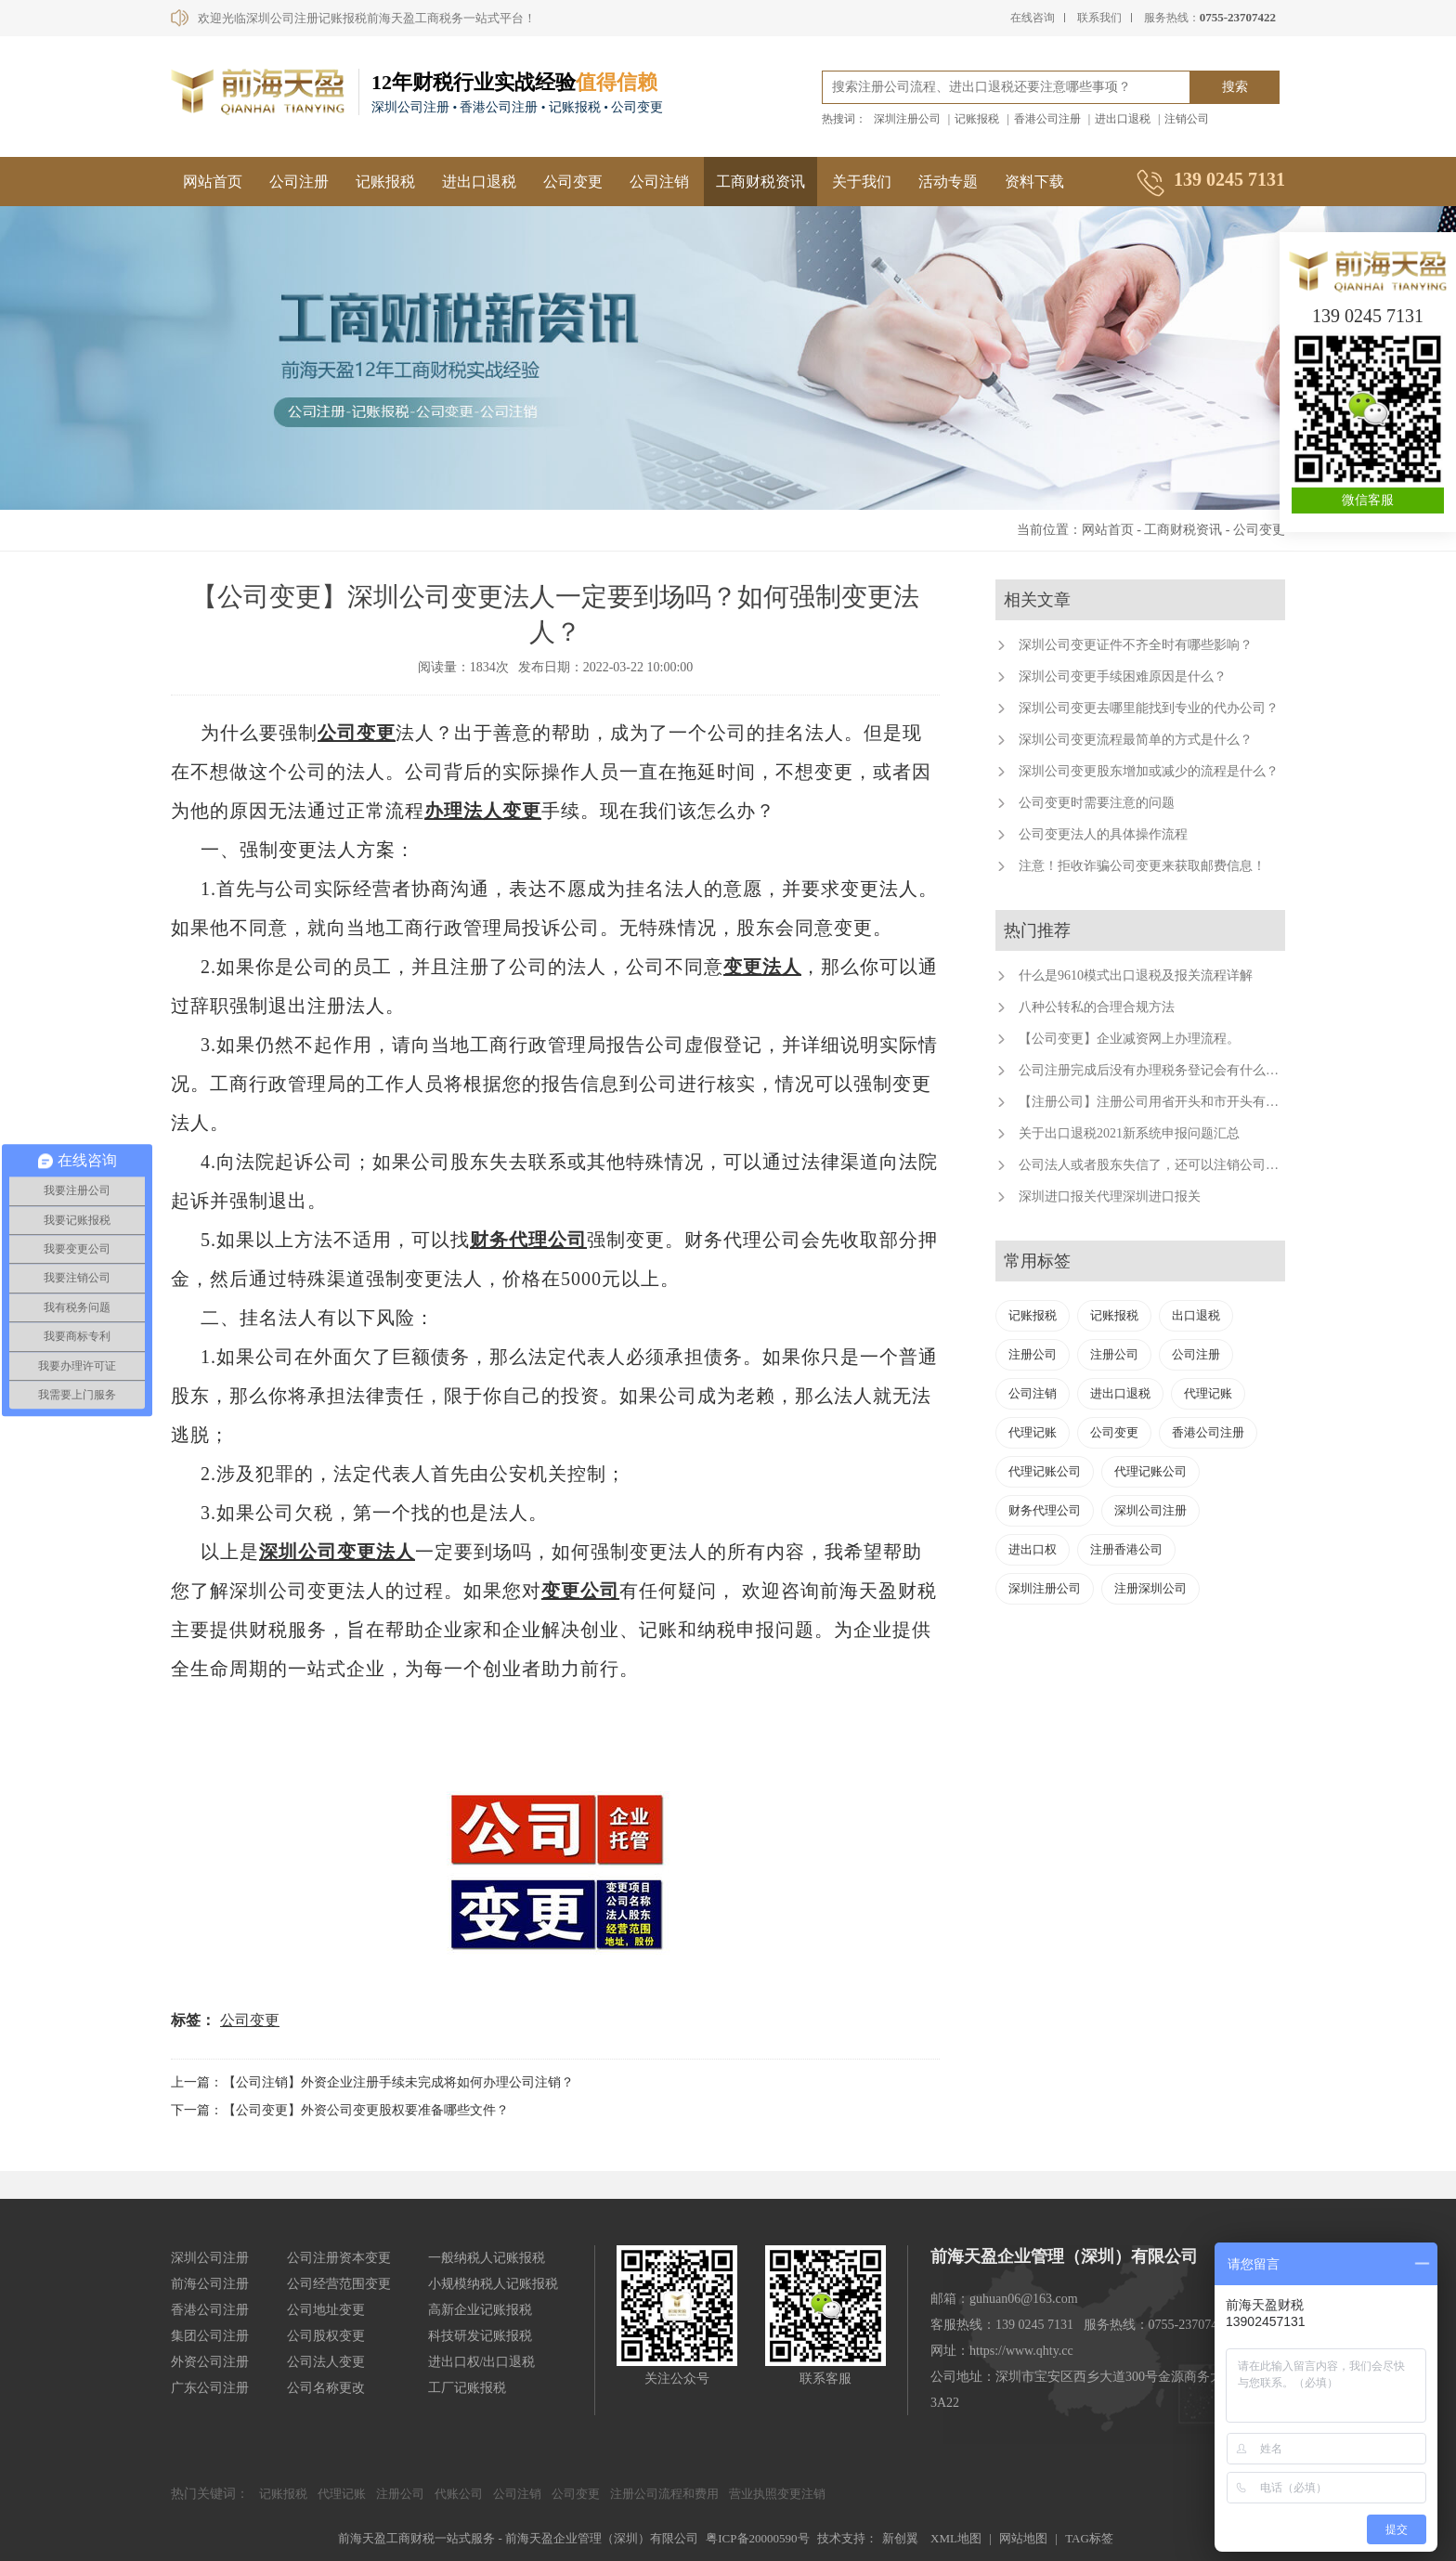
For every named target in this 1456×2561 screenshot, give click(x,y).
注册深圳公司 (1150, 1588)
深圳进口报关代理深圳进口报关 (1110, 1196)
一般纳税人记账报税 (486, 2258)
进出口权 (1032, 1549)
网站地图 (1023, 2538)
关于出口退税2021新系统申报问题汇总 (1129, 1133)
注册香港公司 (1126, 1549)
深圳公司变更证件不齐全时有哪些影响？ (1136, 645)
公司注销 (659, 181)
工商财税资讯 (760, 181)
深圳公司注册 (1150, 1510)
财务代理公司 (528, 1239)
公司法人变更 (326, 2362)
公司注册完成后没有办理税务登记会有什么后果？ (1162, 1070)
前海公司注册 (210, 2284)
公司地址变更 (326, 2310)
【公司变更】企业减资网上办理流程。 (1129, 1039)
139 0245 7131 (1368, 316)
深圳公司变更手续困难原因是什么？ (1123, 676)
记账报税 (977, 118)
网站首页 (212, 181)
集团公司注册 (210, 2336)
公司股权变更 (326, 2336)
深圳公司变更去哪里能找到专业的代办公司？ (1149, 708)
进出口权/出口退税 (482, 2362)
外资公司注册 (210, 2362)
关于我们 (861, 181)
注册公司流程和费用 (664, 2494)
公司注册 (299, 181)
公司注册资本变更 (339, 2258)
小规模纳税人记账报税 (493, 2284)
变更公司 (580, 1590)
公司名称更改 (326, 2388)
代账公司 (459, 2494)
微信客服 (1368, 500)
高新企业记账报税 (480, 2310)
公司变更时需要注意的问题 (1097, 803)
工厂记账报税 (467, 2388)
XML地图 (956, 2538)
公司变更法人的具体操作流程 (1103, 834)
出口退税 (1196, 1315)
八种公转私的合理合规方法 (1097, 1007)
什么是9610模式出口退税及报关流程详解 (1136, 975)
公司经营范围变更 (339, 2284)
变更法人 (762, 966)
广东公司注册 (210, 2388)
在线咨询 (1032, 17)
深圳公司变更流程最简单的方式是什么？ (1136, 740)
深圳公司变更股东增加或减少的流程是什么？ (1149, 771)
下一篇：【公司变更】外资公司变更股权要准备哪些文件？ (340, 2110)
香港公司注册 (1047, 118)
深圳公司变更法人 (337, 1551)
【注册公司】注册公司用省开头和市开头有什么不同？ (1175, 1102)
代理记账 (1208, 1393)
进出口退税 (1122, 118)
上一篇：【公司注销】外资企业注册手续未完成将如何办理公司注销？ (372, 2082)
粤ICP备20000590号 (757, 2538)
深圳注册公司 (907, 118)
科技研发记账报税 (480, 2336)
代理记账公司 (1044, 1471)
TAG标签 (1089, 2538)
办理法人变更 (482, 810)
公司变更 (573, 181)
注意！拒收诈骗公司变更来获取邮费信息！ (1142, 866)
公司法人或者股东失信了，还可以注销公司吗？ (1155, 1165)
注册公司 (1032, 1354)
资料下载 (1034, 181)
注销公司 (1186, 118)
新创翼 (900, 2538)
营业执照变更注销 (777, 2494)
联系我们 (1099, 17)
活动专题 (948, 181)
